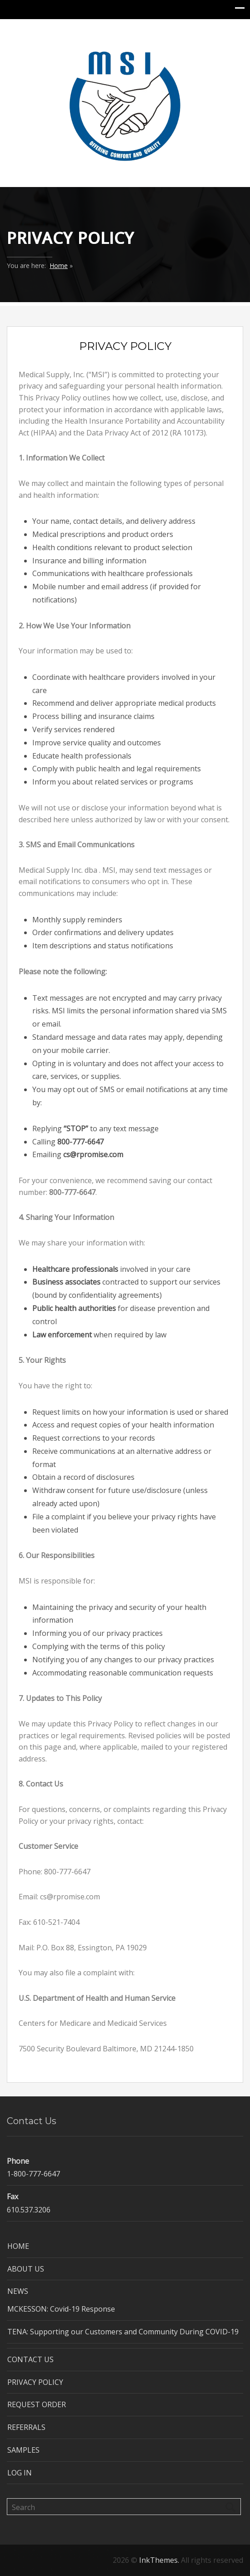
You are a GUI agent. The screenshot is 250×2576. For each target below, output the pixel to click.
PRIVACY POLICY (35, 2382)
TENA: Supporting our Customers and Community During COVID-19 (123, 2332)
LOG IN (19, 2473)
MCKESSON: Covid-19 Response (61, 2309)
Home (59, 265)
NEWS (17, 2291)
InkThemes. (159, 2560)
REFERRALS (26, 2427)
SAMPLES (23, 2450)
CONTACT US (30, 2359)
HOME (18, 2246)
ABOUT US (25, 2269)
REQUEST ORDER (36, 2404)
